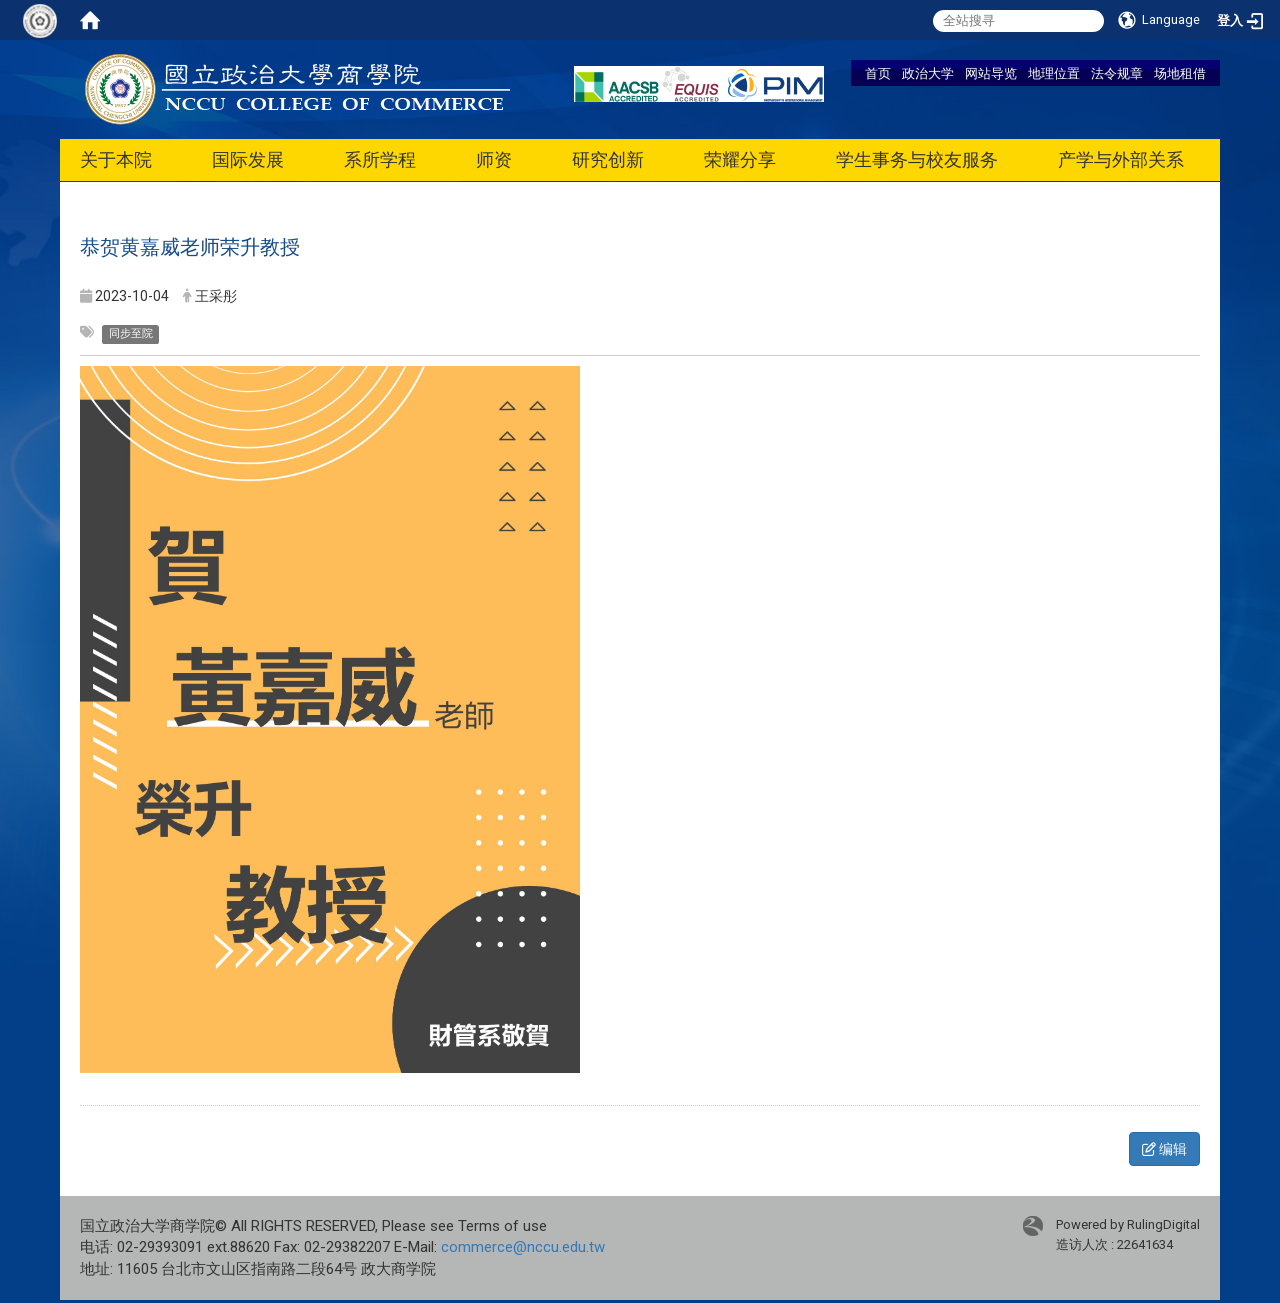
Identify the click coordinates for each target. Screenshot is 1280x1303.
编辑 (1164, 1149)
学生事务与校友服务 (917, 159)
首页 (878, 73)
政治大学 (928, 73)
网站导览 (991, 73)
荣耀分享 (740, 159)
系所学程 (380, 159)
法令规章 (1117, 73)
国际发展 (248, 159)
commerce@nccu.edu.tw (523, 1247)
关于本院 (116, 159)
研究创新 (608, 159)
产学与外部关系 (1121, 159)
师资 (494, 159)
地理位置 (1054, 73)
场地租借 (1180, 73)
